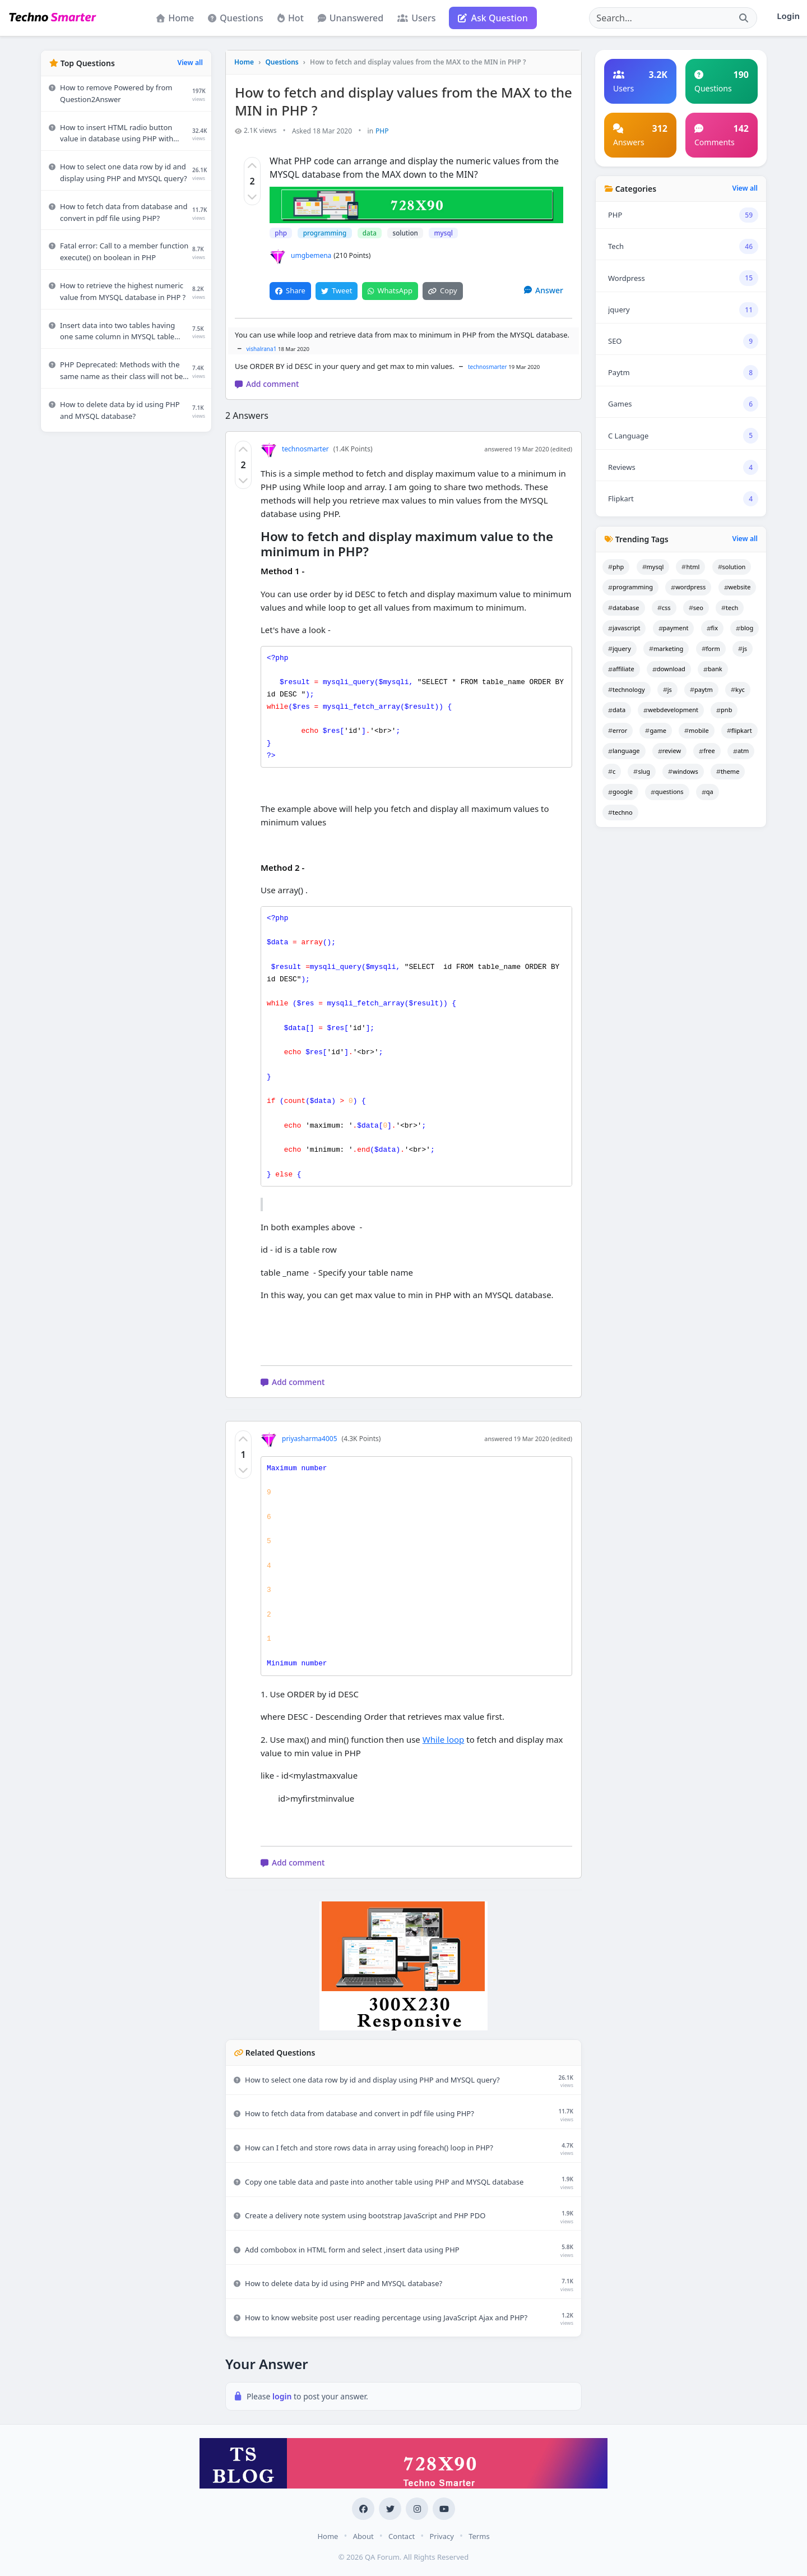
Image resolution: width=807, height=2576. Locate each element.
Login (788, 15)
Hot (290, 18)
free (707, 750)
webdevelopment (670, 709)
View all (190, 62)
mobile (696, 730)
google (620, 791)
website (737, 587)
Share (290, 290)
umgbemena (300, 255)
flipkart (739, 730)
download (668, 668)
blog (744, 628)
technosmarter (488, 366)
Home (175, 18)
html (690, 566)
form (711, 648)
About (363, 2536)
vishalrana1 (261, 348)
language (624, 750)
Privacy (441, 2536)
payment (673, 628)
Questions (235, 18)
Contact (401, 2536)
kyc (738, 689)
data (368, 233)
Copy (442, 290)
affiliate (621, 668)
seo (696, 607)
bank (712, 668)
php (281, 233)
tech (729, 607)
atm (741, 750)
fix (712, 628)
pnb (724, 709)
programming (324, 233)
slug (641, 771)
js (742, 648)
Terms (479, 2536)
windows (683, 771)
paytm (701, 689)
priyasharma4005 (299, 1438)
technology (626, 689)
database (623, 607)
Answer (543, 289)
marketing (666, 648)
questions (667, 791)
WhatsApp (390, 290)
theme (727, 771)
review (669, 750)
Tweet (337, 290)
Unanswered (350, 18)
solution (403, 233)
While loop (444, 1738)
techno (620, 812)
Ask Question (493, 18)
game (655, 730)
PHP (381, 131)
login (283, 2396)
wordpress (688, 587)
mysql (440, 233)
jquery (619, 648)
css (664, 607)
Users (416, 18)
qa (707, 791)
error (617, 730)
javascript (624, 628)
